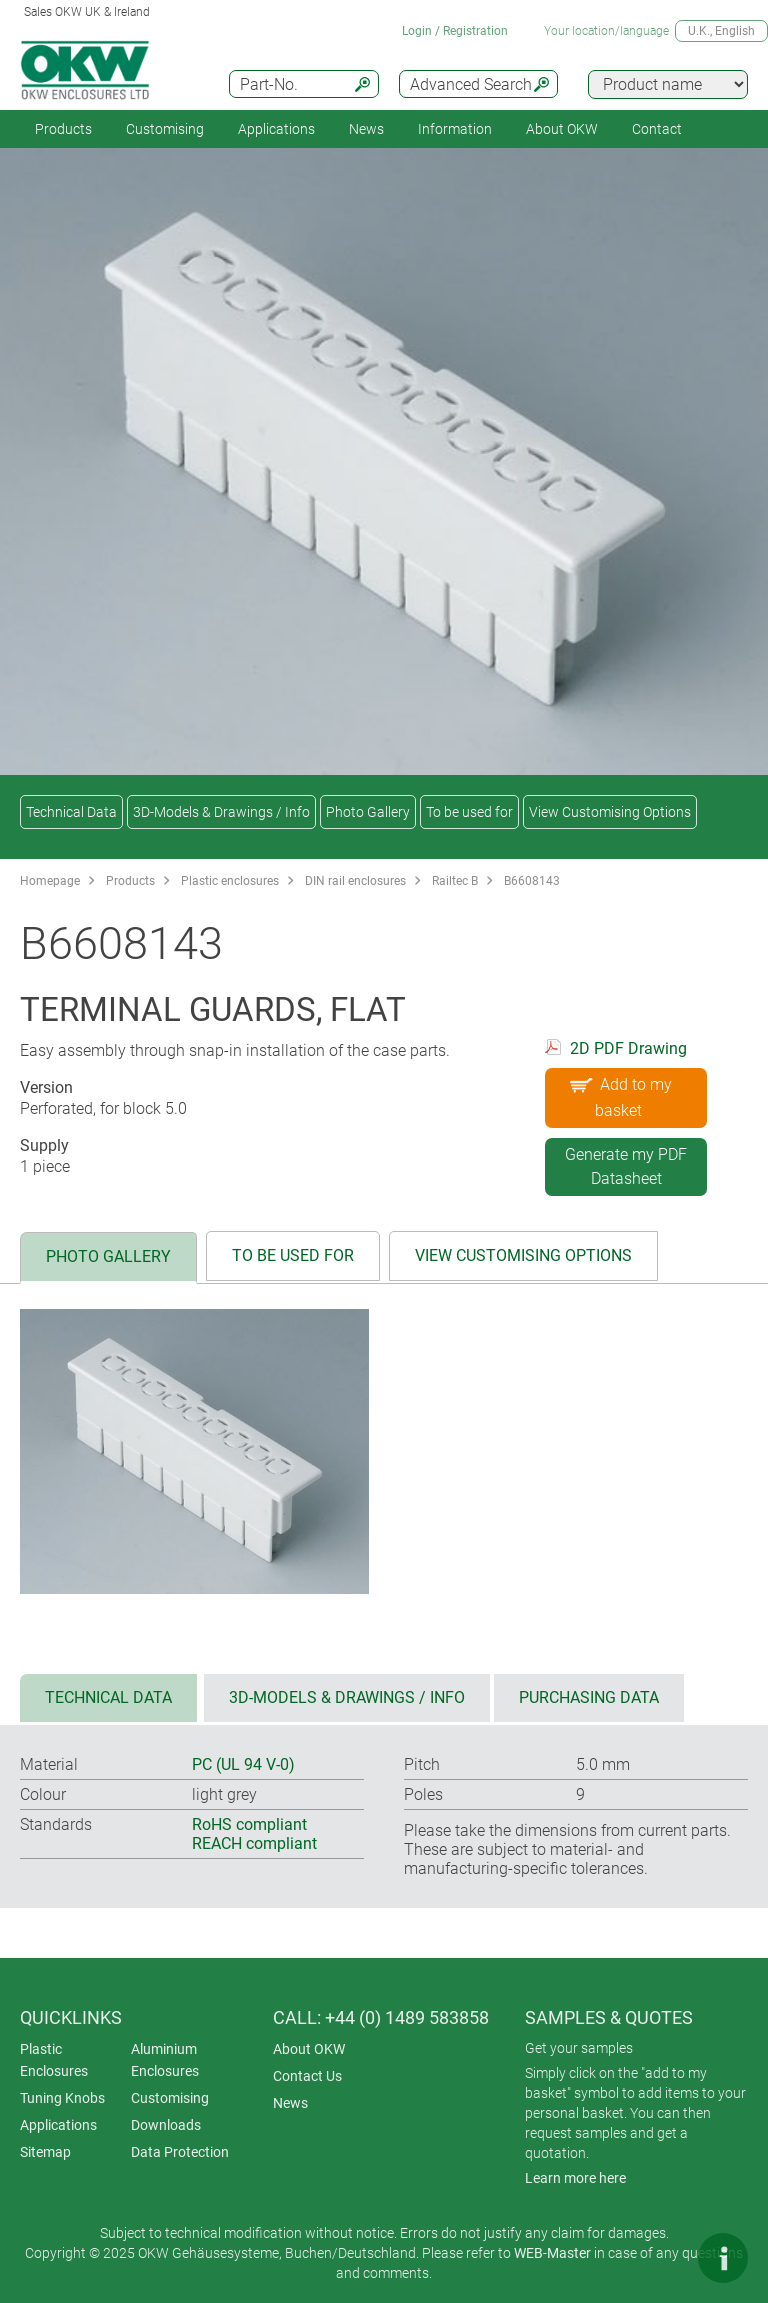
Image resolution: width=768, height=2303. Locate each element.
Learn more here (575, 2178)
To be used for (469, 812)
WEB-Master (552, 2253)
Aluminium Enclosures (165, 2060)
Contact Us (307, 2076)
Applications (276, 129)
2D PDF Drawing (628, 1048)
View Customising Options (610, 812)
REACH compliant (254, 1843)
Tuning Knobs (62, 2098)
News (366, 129)
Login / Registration (455, 31)
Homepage (50, 881)
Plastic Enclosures (54, 2060)
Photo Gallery (368, 812)
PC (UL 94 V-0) (243, 1764)
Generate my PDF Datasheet (626, 1166)
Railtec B (455, 881)
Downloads (166, 2125)
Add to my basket (619, 1094)
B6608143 (532, 881)
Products (63, 129)
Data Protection (180, 2152)
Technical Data (71, 812)
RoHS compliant (249, 1824)
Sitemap (45, 2152)
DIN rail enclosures (355, 881)
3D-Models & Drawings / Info (221, 812)
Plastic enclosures (230, 881)
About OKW (309, 2049)
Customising (165, 129)
